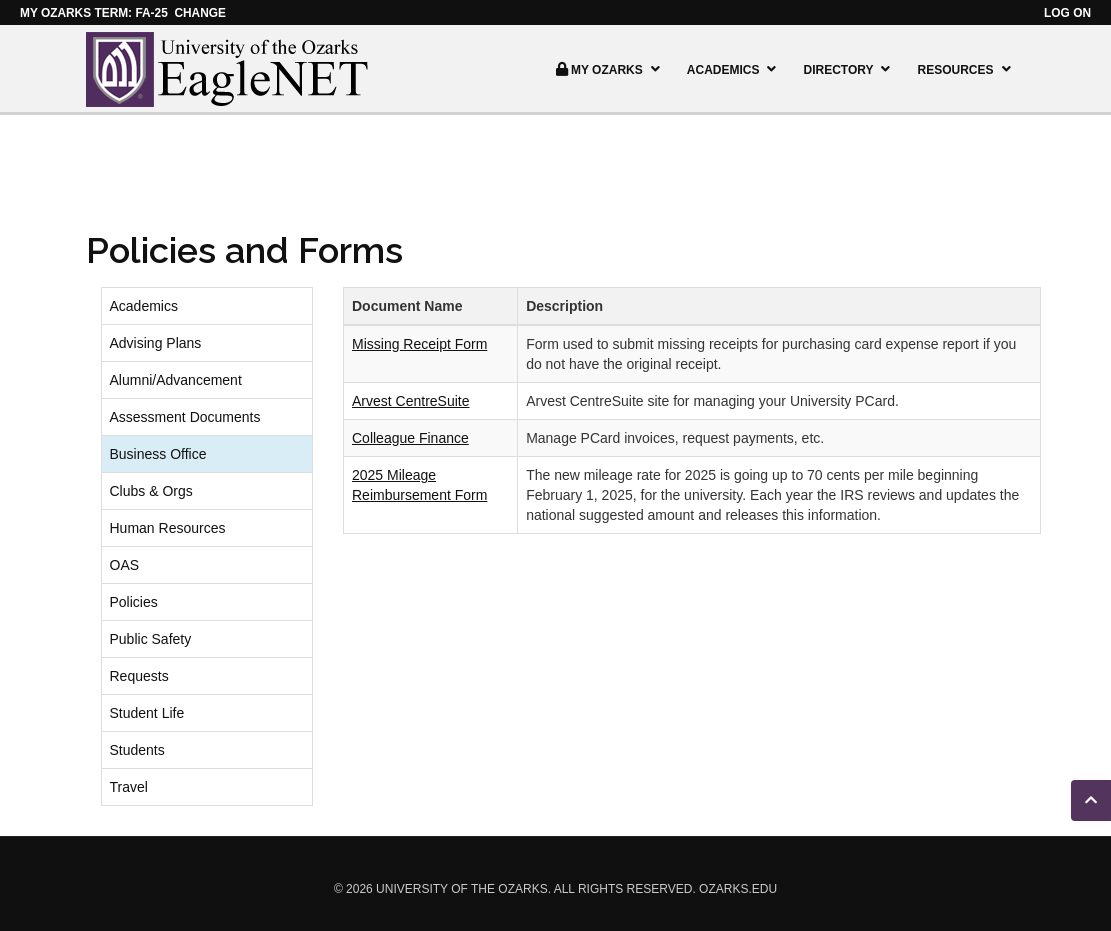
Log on (1067, 13)
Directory (849, 69)
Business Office (158, 454)
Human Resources (168, 528)
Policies (134, 602)
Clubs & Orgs (151, 491)
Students (137, 750)
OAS (125, 565)
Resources (966, 69)
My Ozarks (607, 69)
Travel (129, 787)
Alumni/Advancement (176, 380)
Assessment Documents (185, 417)
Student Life (147, 713)
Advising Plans (156, 343)
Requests (139, 676)
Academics (734, 69)
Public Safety (151, 639)
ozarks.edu (738, 889)
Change (200, 13)
